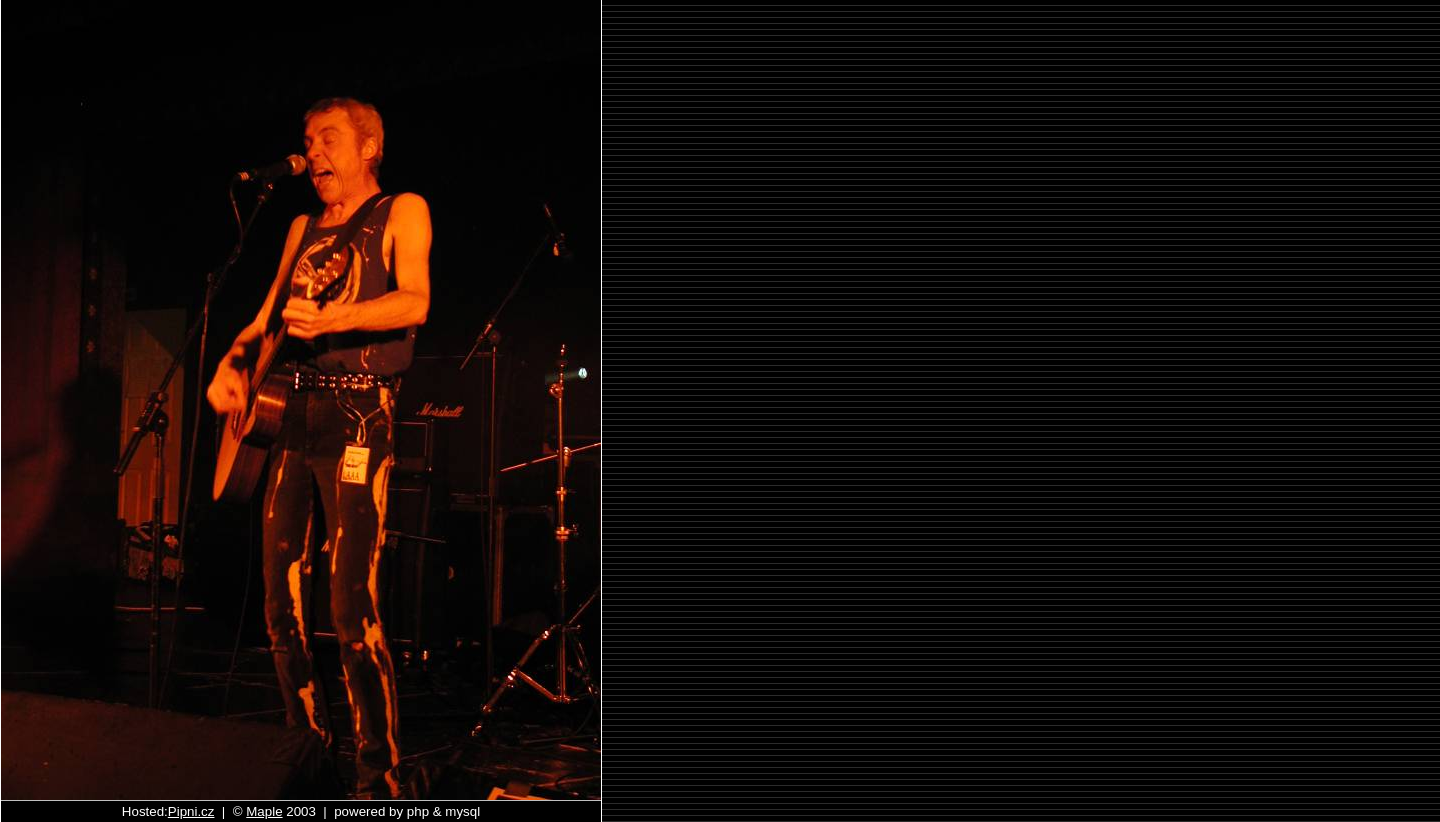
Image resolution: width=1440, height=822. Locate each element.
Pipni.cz (191, 811)
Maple (264, 811)
